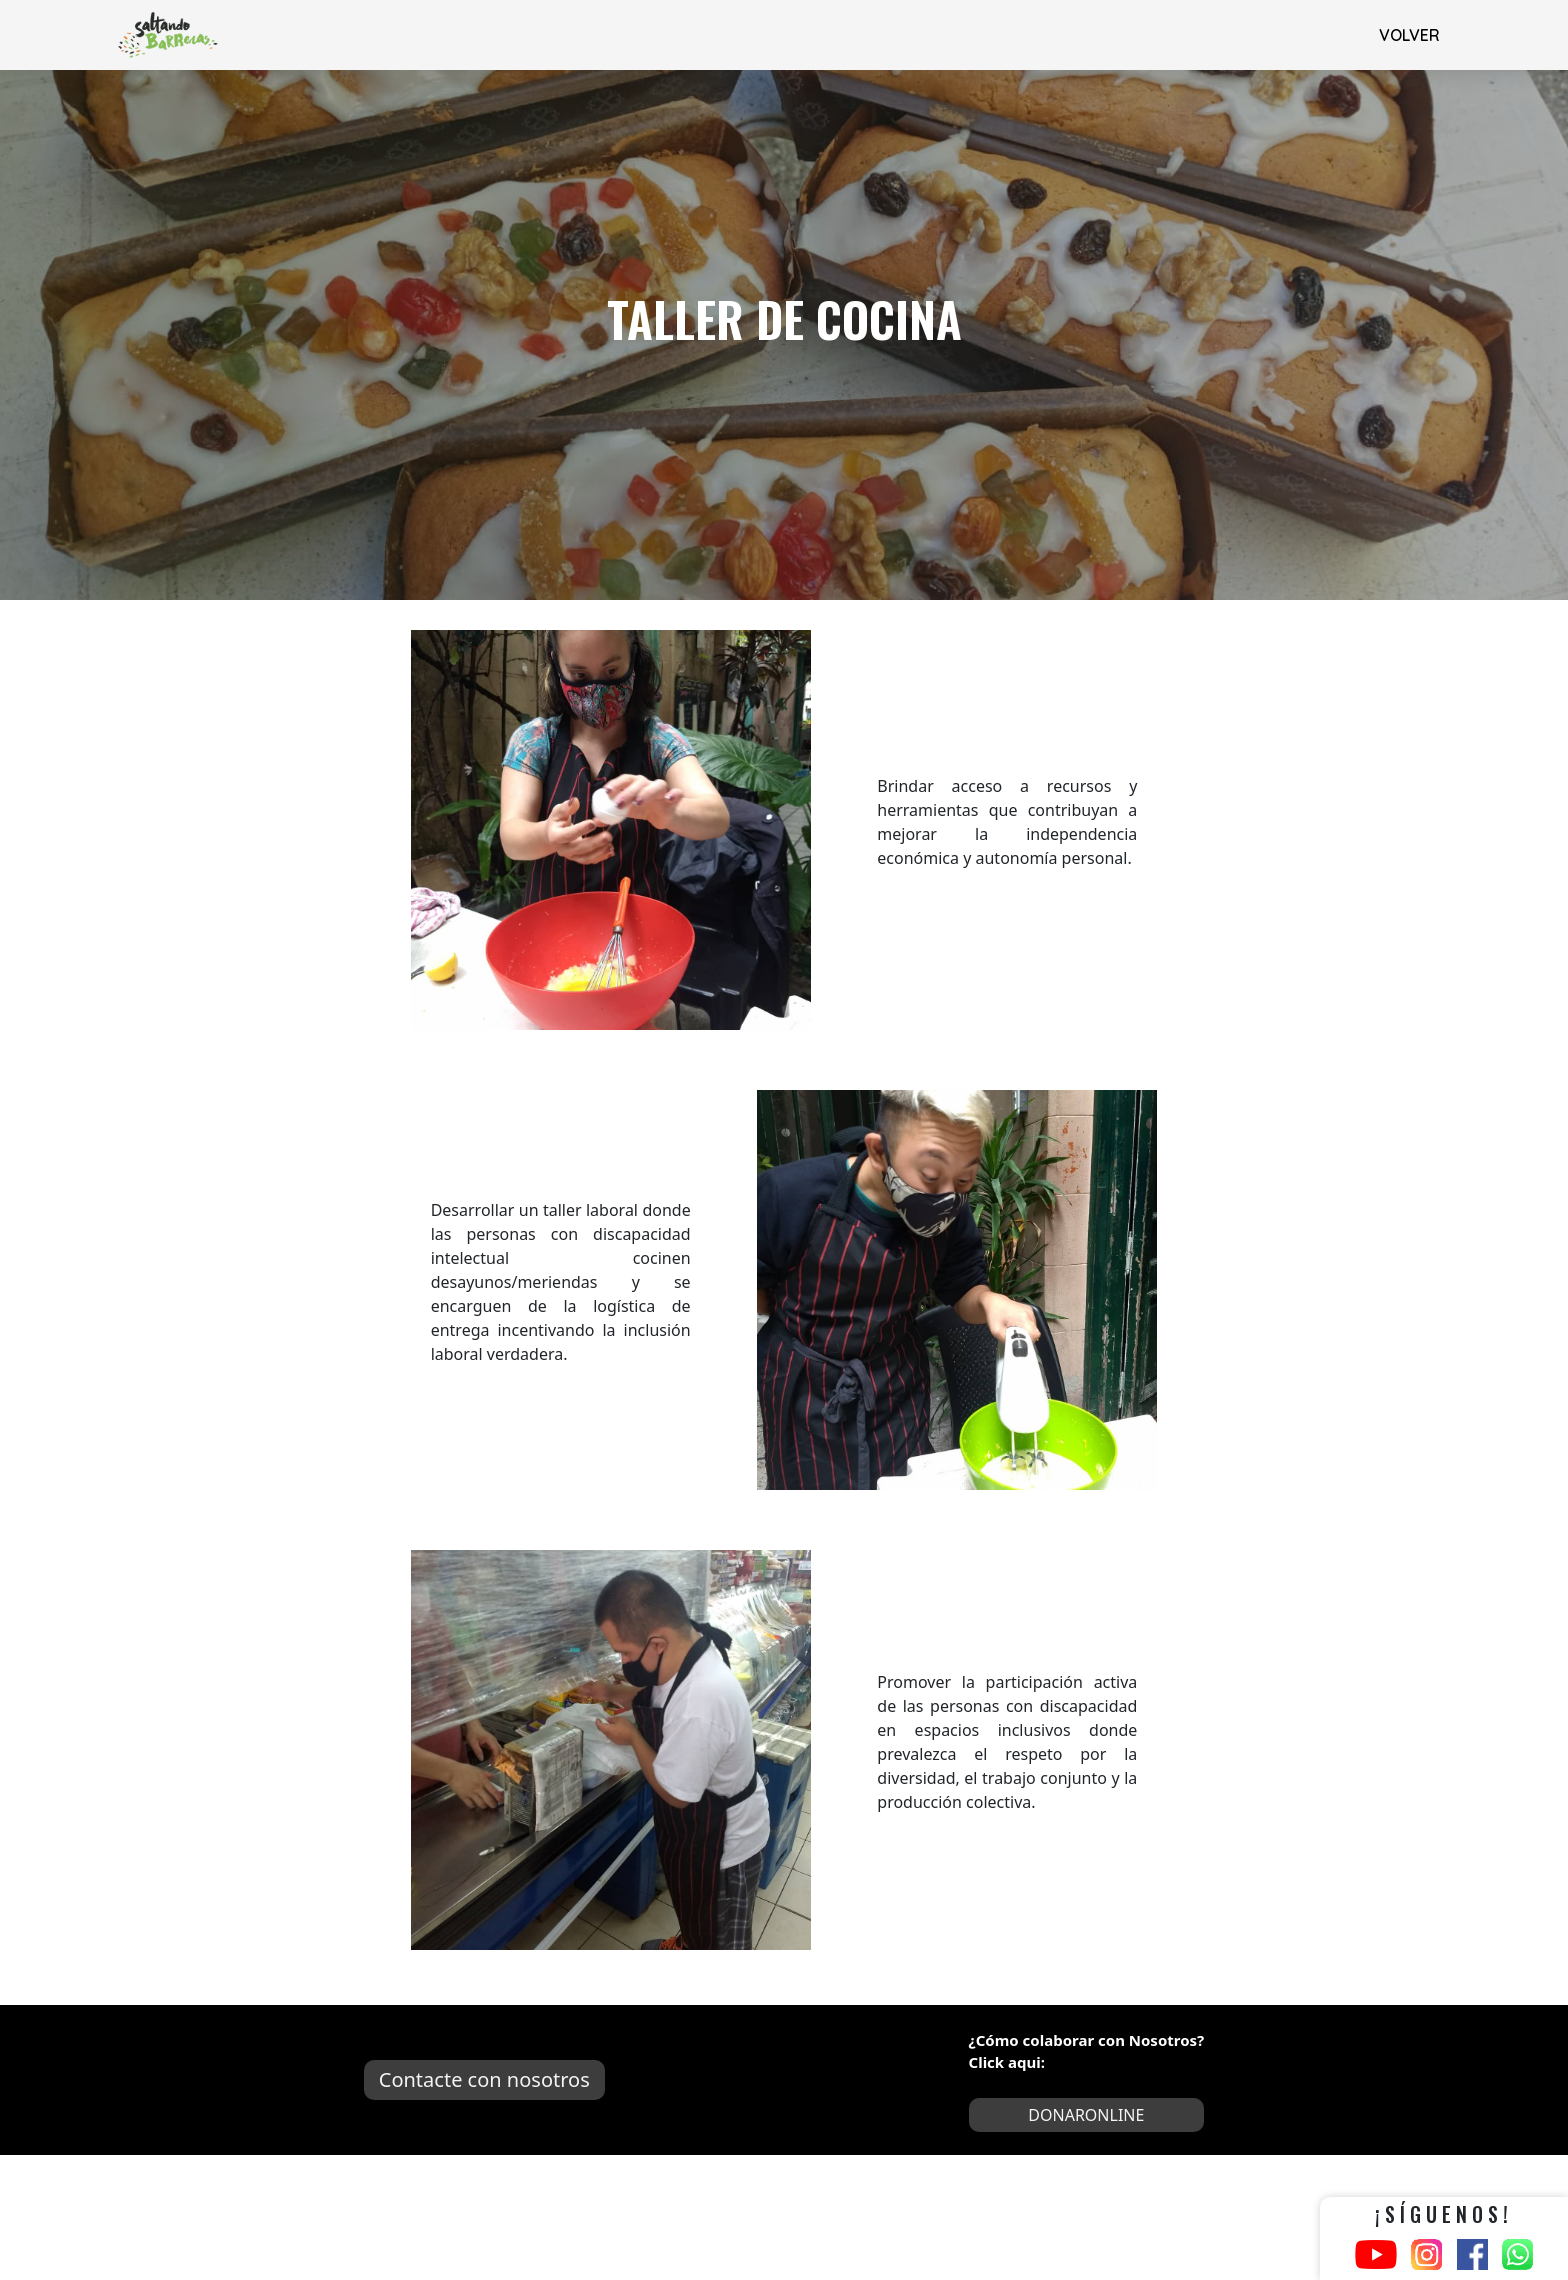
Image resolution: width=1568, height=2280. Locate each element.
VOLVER (1409, 35)
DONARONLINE (1086, 2115)
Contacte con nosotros (484, 2079)
